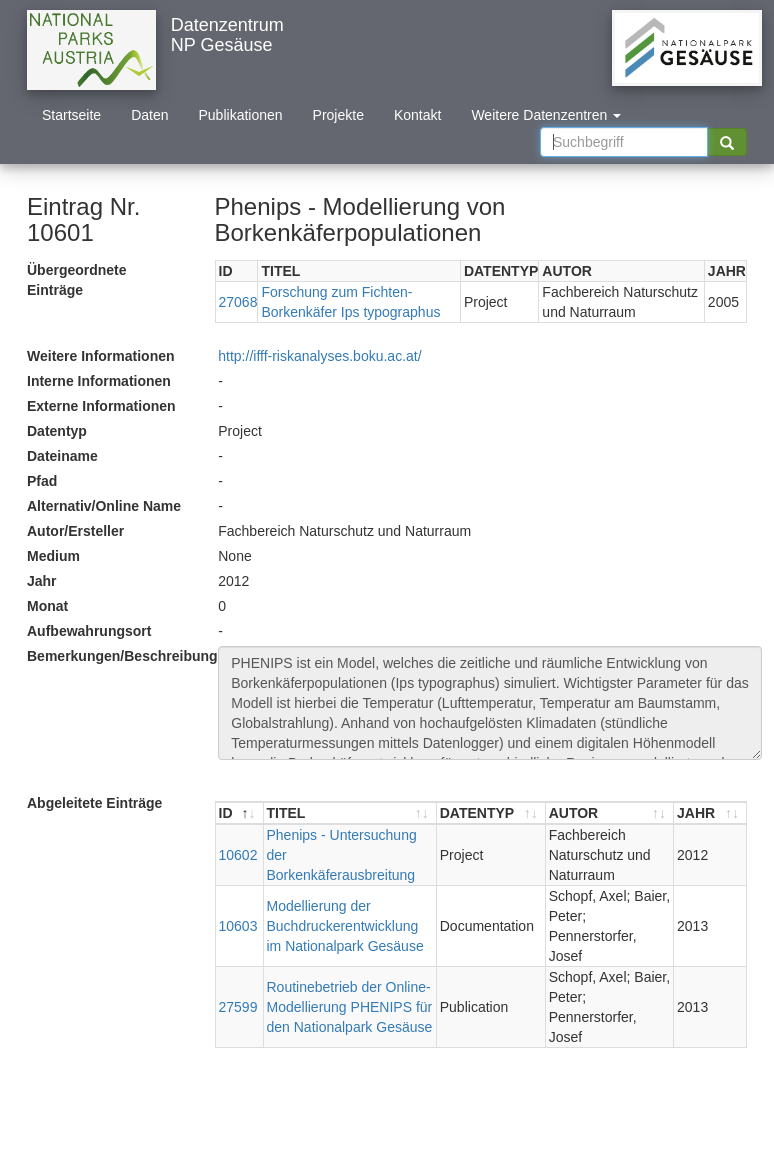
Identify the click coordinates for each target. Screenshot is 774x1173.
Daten (149, 115)
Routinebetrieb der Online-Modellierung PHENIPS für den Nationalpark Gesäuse (350, 1007)
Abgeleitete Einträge (94, 803)
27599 (238, 1007)
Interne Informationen (99, 381)
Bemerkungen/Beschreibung (115, 656)
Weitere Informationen (101, 356)
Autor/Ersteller (75, 531)
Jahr (42, 581)
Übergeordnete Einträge (77, 280)
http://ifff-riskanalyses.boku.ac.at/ (319, 356)
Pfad (42, 481)
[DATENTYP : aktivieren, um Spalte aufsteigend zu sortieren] (491, 813)
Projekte (338, 115)
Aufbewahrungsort (89, 631)
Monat (47, 606)
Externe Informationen (101, 406)
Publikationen (241, 115)
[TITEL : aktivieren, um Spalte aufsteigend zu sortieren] (350, 813)
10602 (238, 855)
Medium (53, 556)
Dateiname (62, 456)
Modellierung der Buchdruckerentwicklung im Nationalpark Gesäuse (345, 926)
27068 (238, 302)
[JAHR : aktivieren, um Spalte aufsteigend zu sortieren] (710, 813)
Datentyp (57, 431)
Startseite (71, 115)
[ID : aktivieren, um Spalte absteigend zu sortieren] (240, 813)
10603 (238, 926)
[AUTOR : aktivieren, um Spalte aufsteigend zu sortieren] (610, 813)
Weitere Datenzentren (546, 115)
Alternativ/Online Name (104, 506)
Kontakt (417, 115)
